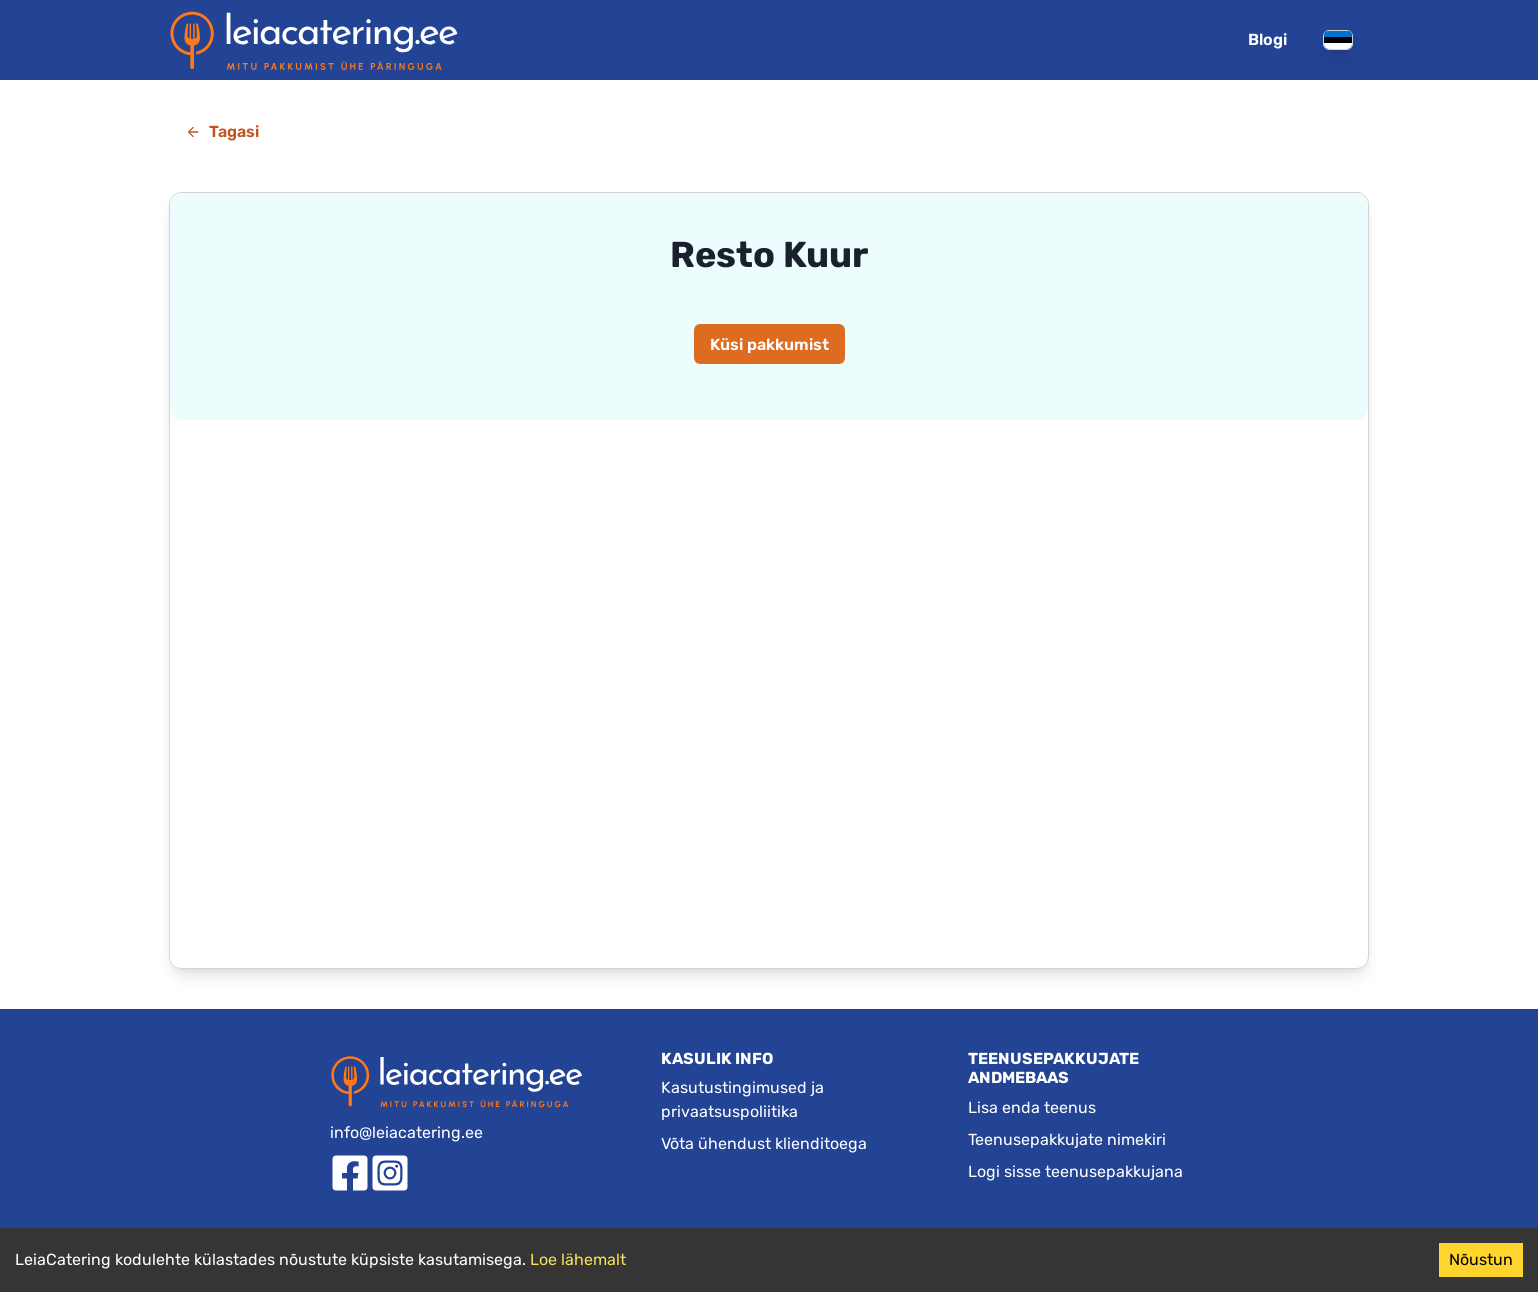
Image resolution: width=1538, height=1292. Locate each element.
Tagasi (222, 131)
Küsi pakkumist (769, 344)
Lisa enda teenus (1032, 1107)
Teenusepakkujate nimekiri (1067, 1139)
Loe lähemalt (578, 1259)
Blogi (1267, 39)
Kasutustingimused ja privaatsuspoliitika (742, 1099)
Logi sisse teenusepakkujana (1075, 1171)
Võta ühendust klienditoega (764, 1143)
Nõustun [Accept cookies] (1481, 1259)
